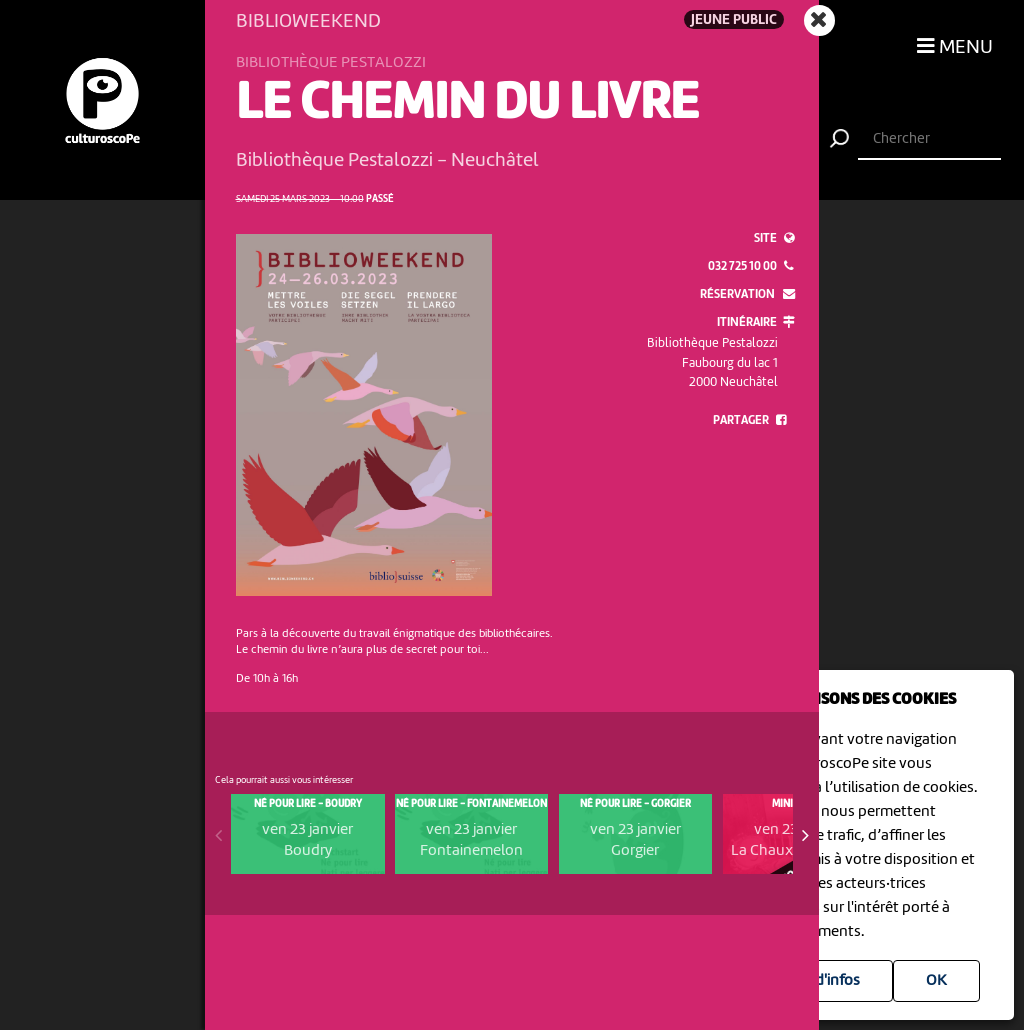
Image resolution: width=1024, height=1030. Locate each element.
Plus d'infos (821, 981)
